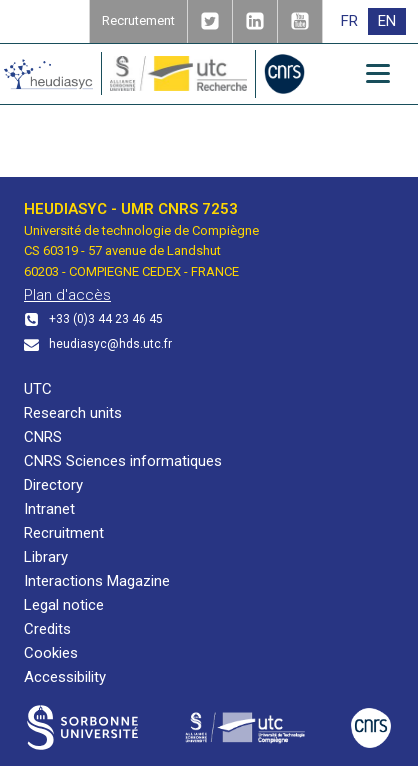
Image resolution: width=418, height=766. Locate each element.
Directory (53, 485)
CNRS (43, 437)
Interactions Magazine (97, 581)
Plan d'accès (67, 295)
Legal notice (64, 605)
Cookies (51, 653)
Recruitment (64, 533)
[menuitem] (349, 21)
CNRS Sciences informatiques (123, 461)
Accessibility (65, 677)
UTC (38, 389)
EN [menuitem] (387, 21)
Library (46, 557)
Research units (73, 413)
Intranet (49, 509)
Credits (47, 629)
